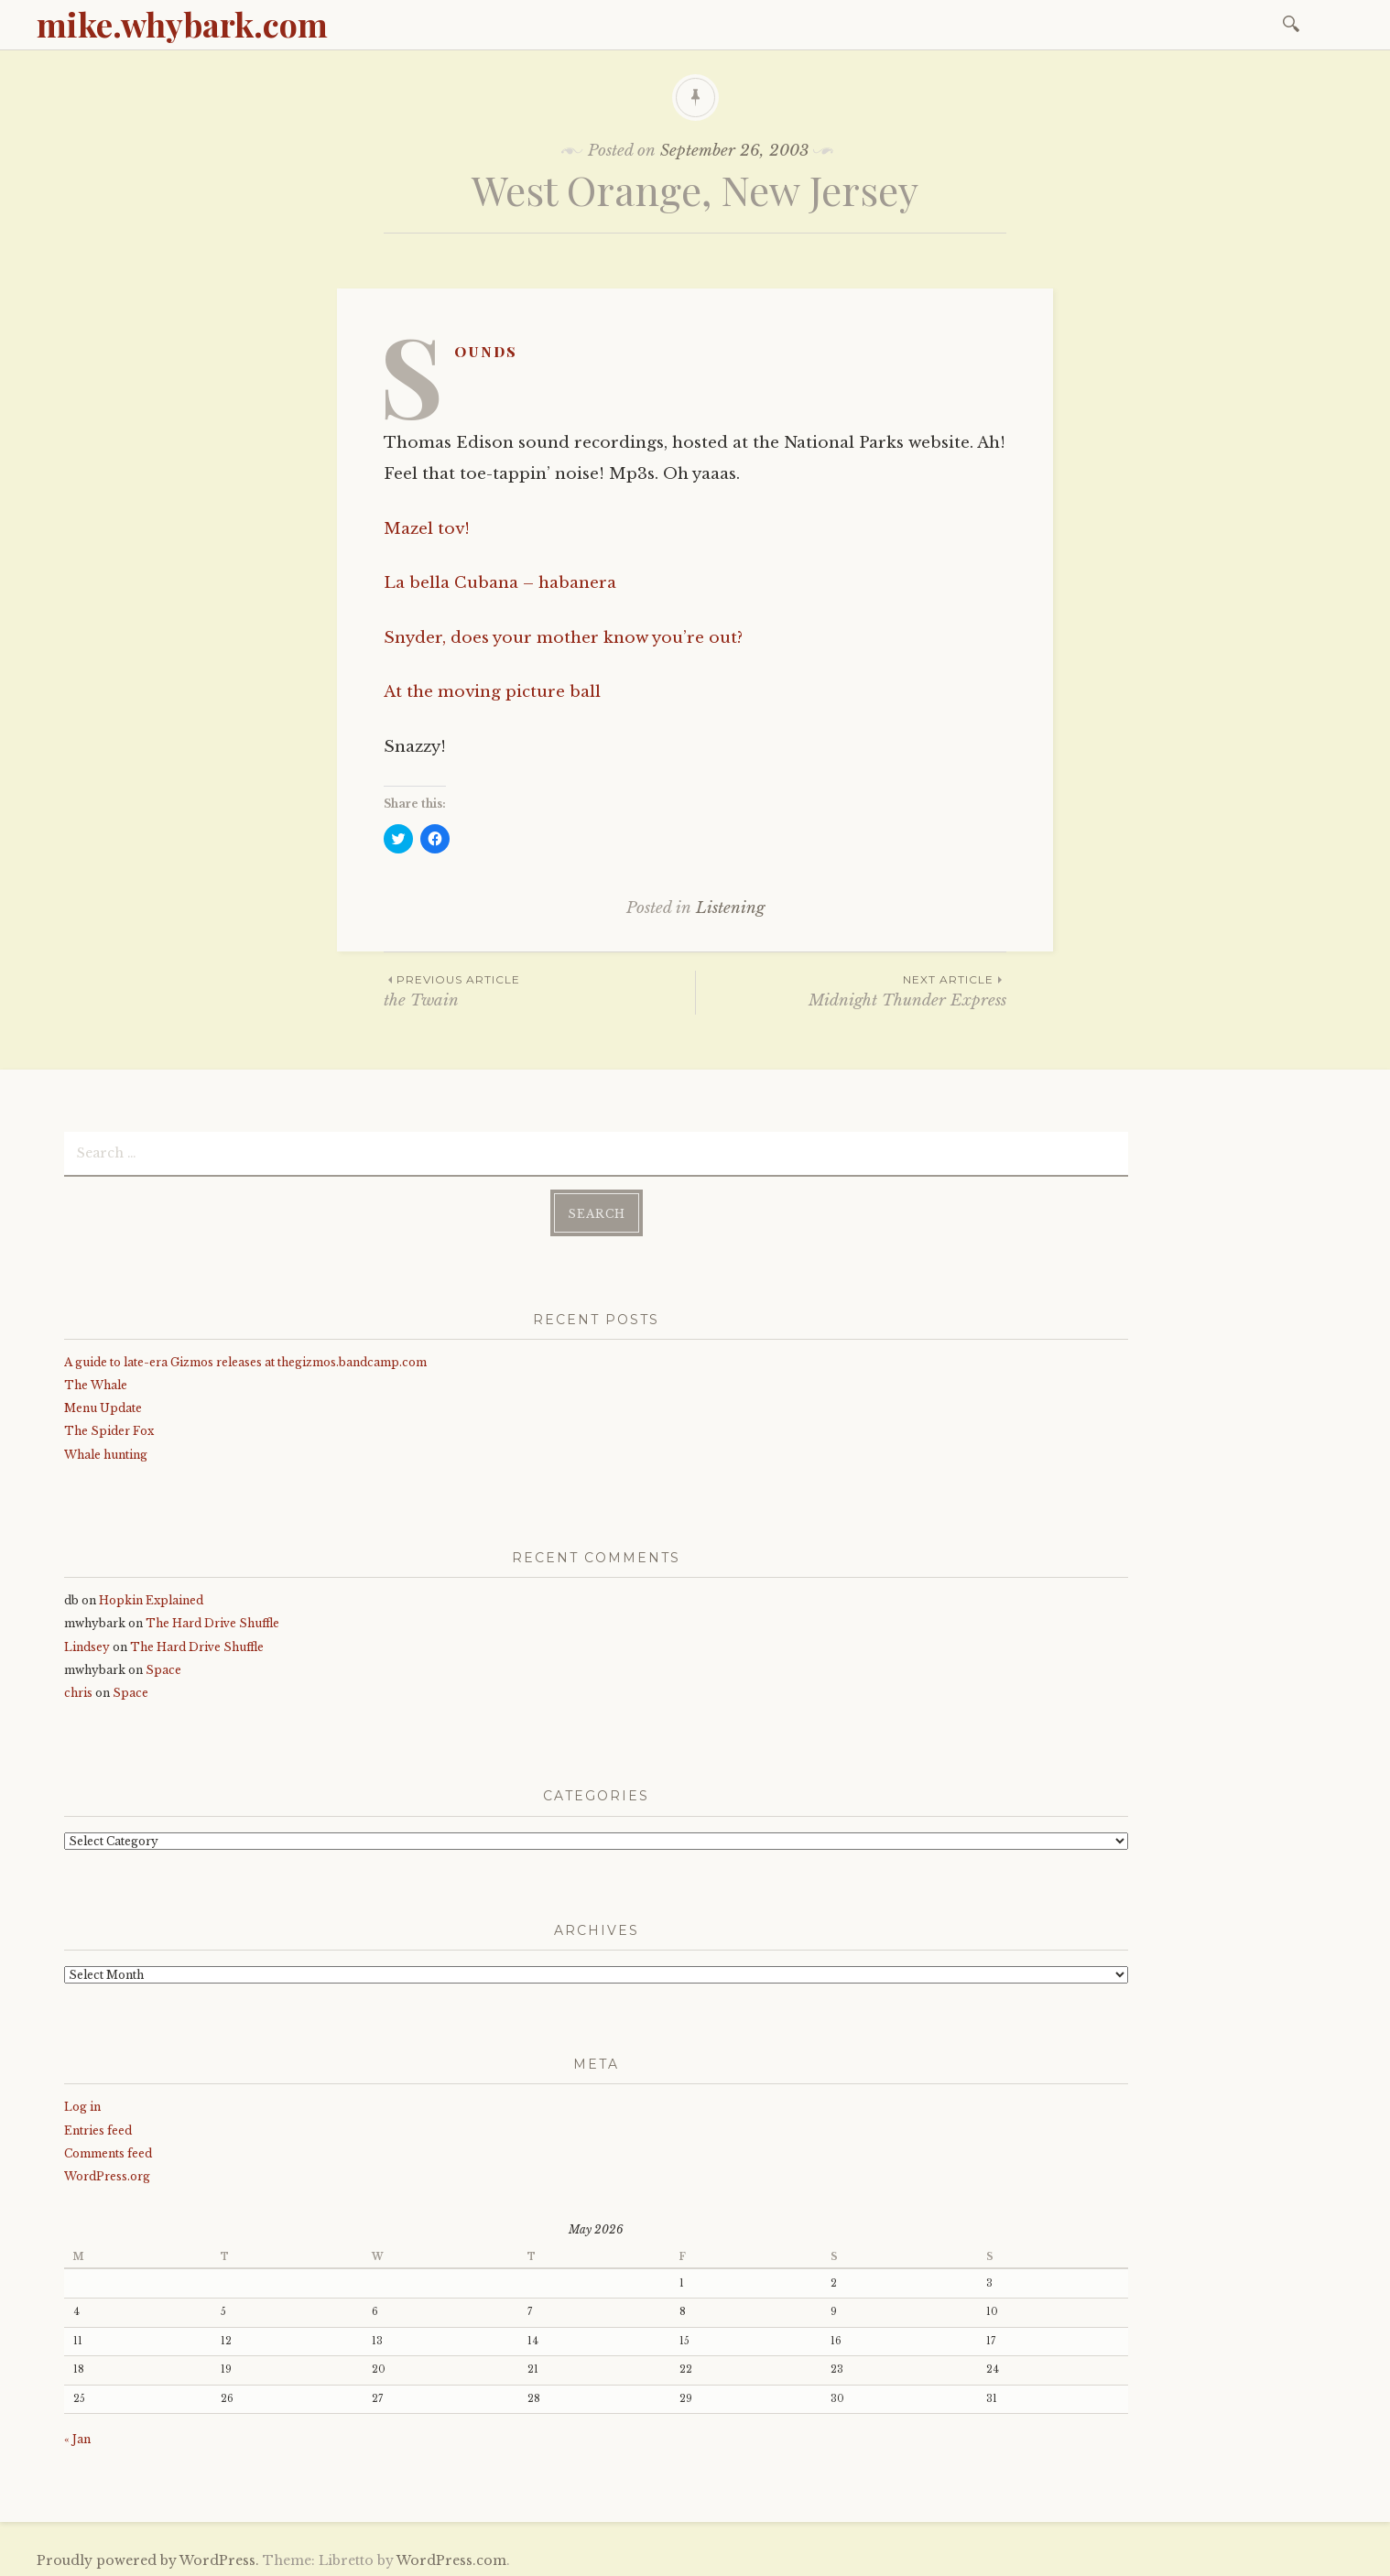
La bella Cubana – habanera (500, 582)
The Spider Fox (109, 1427)
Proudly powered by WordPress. (148, 2557)
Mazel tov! (427, 528)
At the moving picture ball (492, 691)
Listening (730, 908)
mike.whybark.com (182, 24)
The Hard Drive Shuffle (212, 1619)
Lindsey (87, 1643)
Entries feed (98, 2126)
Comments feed (108, 2150)
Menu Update (103, 1404)
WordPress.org (107, 2172)
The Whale (95, 1381)
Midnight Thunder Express (851, 990)
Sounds (485, 351)
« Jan (77, 2435)
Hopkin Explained (151, 1596)
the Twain (539, 990)
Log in (82, 2103)
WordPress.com (451, 2557)
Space (163, 1666)
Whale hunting (105, 1451)
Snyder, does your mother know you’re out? (563, 637)
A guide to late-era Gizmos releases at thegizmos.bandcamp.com (245, 1358)
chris (78, 1689)
